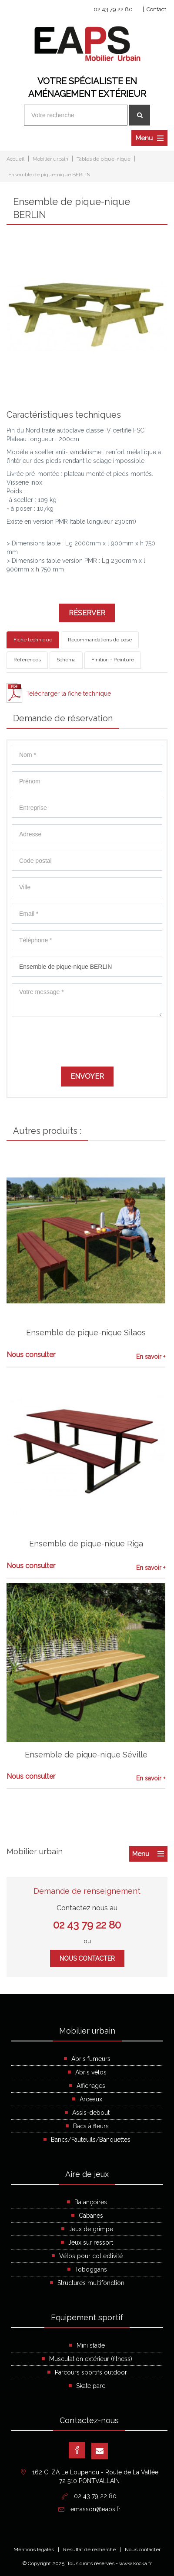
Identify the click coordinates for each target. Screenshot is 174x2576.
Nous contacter (87, 1958)
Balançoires (90, 2202)
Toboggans (91, 2269)
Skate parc (90, 2385)
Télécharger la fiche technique (68, 693)
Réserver (87, 613)
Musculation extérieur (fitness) (90, 2358)
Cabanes (91, 2215)
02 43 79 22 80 (113, 9)
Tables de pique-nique (103, 159)
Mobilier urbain (50, 159)
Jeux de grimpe (91, 2229)
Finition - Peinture (112, 660)
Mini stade (91, 2345)
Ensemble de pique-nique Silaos (86, 1332)
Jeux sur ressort (90, 2242)
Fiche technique (32, 640)
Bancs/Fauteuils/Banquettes (90, 2139)
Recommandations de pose (100, 640)
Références (27, 660)
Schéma (66, 660)
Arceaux (91, 2099)
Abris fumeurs (90, 2058)
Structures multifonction (90, 2282)
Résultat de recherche (89, 2549)
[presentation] (78, 1040)
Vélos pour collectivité (91, 2255)
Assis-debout (91, 2112)
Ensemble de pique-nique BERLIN (49, 175)
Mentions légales (33, 2549)
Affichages (91, 2085)
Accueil (15, 159)
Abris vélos (91, 2072)
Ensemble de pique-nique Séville (86, 1754)
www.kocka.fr (135, 2563)
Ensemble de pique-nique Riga (86, 1543)
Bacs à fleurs (91, 2126)
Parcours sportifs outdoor (91, 2372)
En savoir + (150, 1356)
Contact (156, 9)
